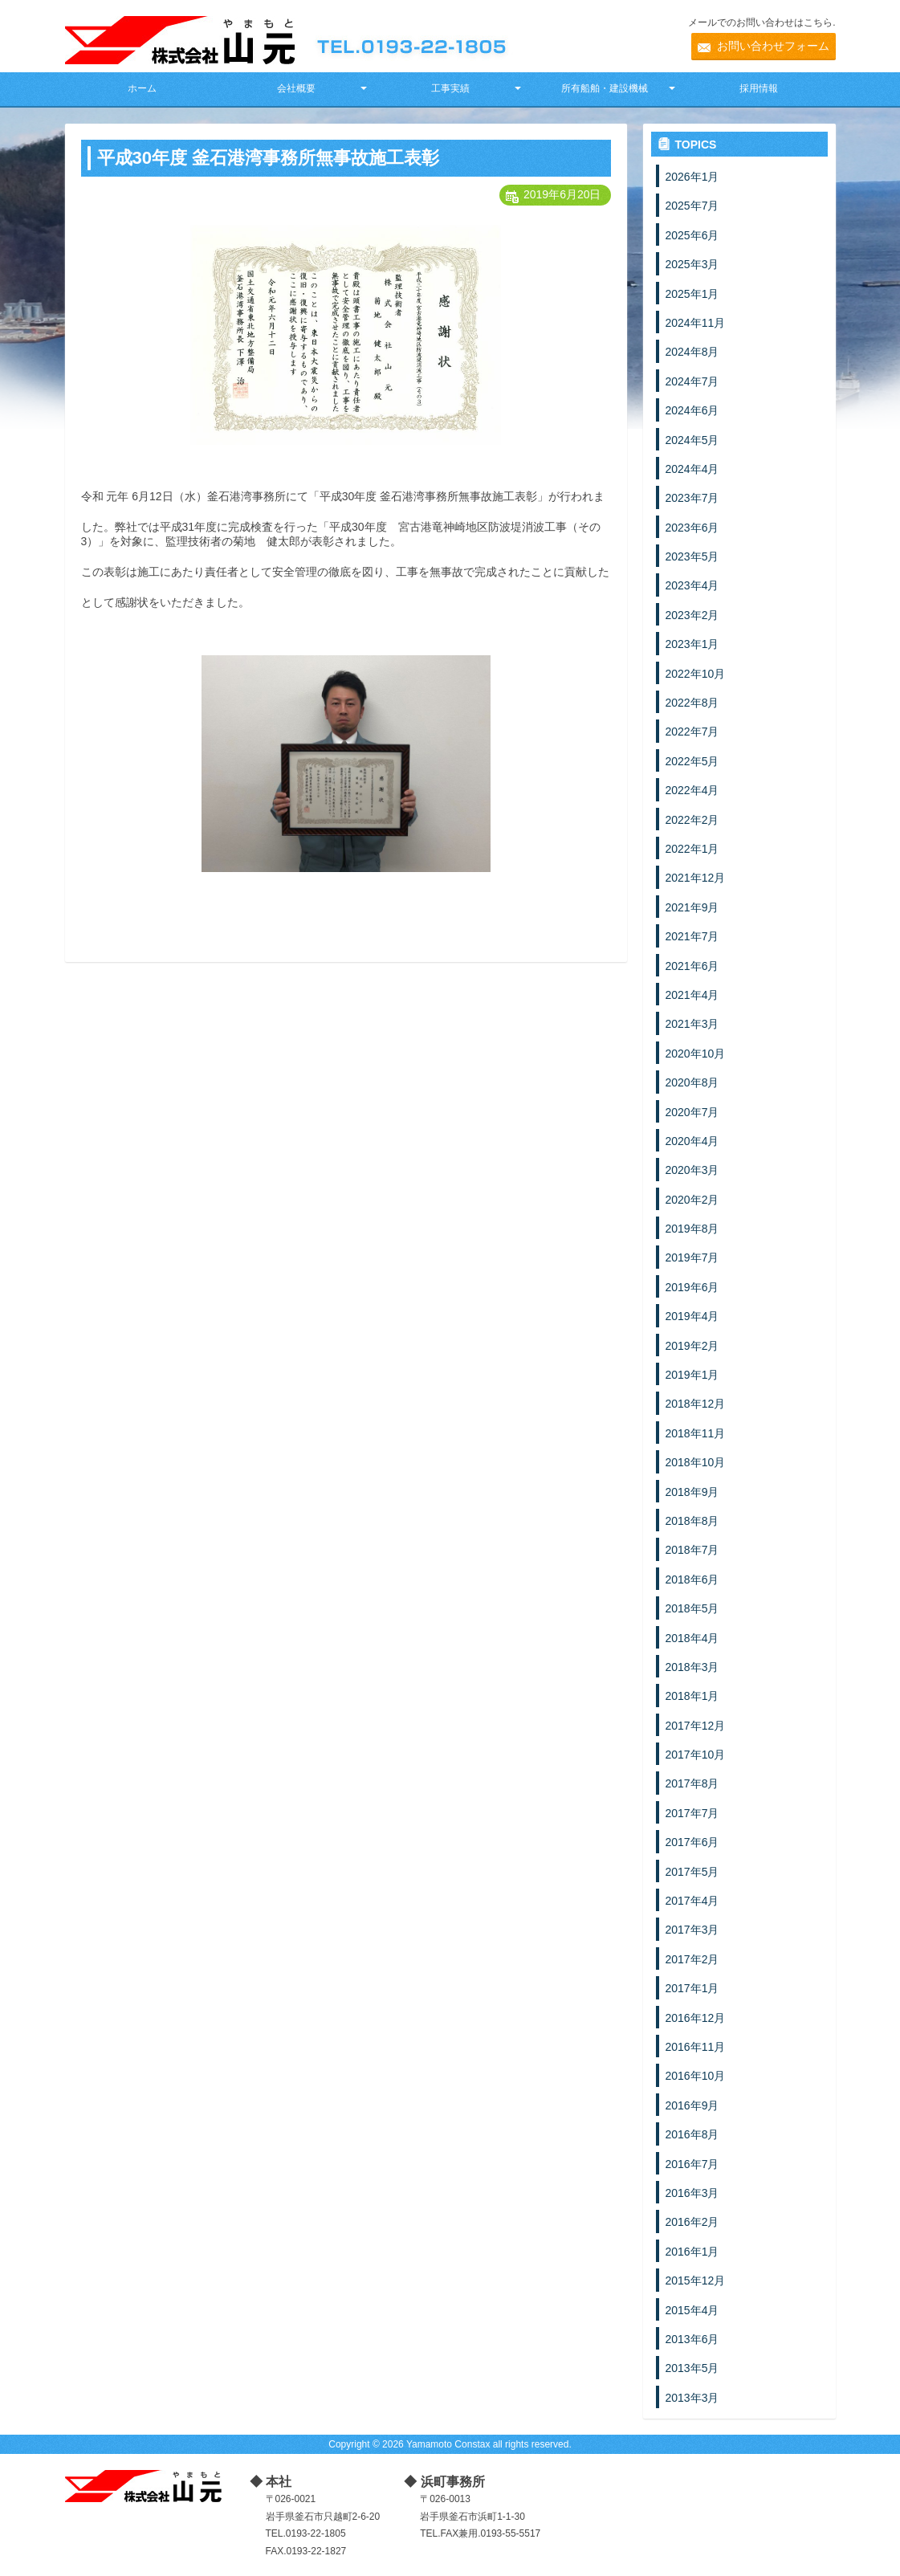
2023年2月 (692, 615)
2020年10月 (696, 1053)
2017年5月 (692, 1871)
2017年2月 (692, 1959)
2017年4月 (692, 1900)
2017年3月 (692, 1929)
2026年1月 (692, 176)
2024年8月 (692, 351)
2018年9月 (692, 1492)
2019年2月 (692, 1345)
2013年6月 (692, 2339)
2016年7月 (692, 2164)
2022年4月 (692, 790)
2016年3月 (692, 2193)
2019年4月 (692, 1316)
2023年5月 (692, 556)
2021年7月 (692, 936)
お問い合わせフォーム (773, 45)
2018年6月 (692, 1579)
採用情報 (758, 88)
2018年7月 (692, 1549)
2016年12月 (696, 2017)
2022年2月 (692, 819)
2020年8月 (692, 1082)
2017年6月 (692, 1842)
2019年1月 (692, 1374)
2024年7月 (692, 381)
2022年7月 (692, 731)
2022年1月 (692, 848)
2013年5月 (692, 2368)
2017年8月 (692, 1783)
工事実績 (450, 88)
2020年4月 (692, 1141)
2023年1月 (692, 644)
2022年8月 (692, 702)
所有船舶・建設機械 (604, 88)
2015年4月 (692, 2310)
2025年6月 (692, 235)
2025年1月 (692, 293)
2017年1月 (692, 1988)
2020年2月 (692, 1199)
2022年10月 (696, 673)
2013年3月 (692, 2397)
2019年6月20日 (562, 194)
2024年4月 (692, 469)
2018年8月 (692, 1520)
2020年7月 (692, 1112)
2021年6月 (692, 966)
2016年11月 (696, 2046)
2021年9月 (692, 907)
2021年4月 (692, 994)
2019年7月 (692, 1257)
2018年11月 (696, 1433)
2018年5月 (692, 1608)
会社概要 (296, 88)
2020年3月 (692, 1170)
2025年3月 (692, 264)
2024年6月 (692, 410)
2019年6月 (692, 1287)
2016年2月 (692, 2221)
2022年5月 (692, 761)
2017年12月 (696, 1725)
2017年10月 (696, 1754)
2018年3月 (692, 1667)
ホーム (142, 88)
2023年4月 (692, 585)
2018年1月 (692, 1695)
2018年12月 (696, 1403)
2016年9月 (692, 2105)
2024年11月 (696, 322)
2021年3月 (692, 1023)
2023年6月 (692, 527)
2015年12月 (696, 2280)
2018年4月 (692, 1638)
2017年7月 (692, 1813)
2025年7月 (692, 205)
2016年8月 (692, 2134)
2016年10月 (696, 2075)
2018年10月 (696, 1462)
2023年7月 (692, 497)
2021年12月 (696, 877)
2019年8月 (692, 1228)
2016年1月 (692, 2251)
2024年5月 (692, 440)
